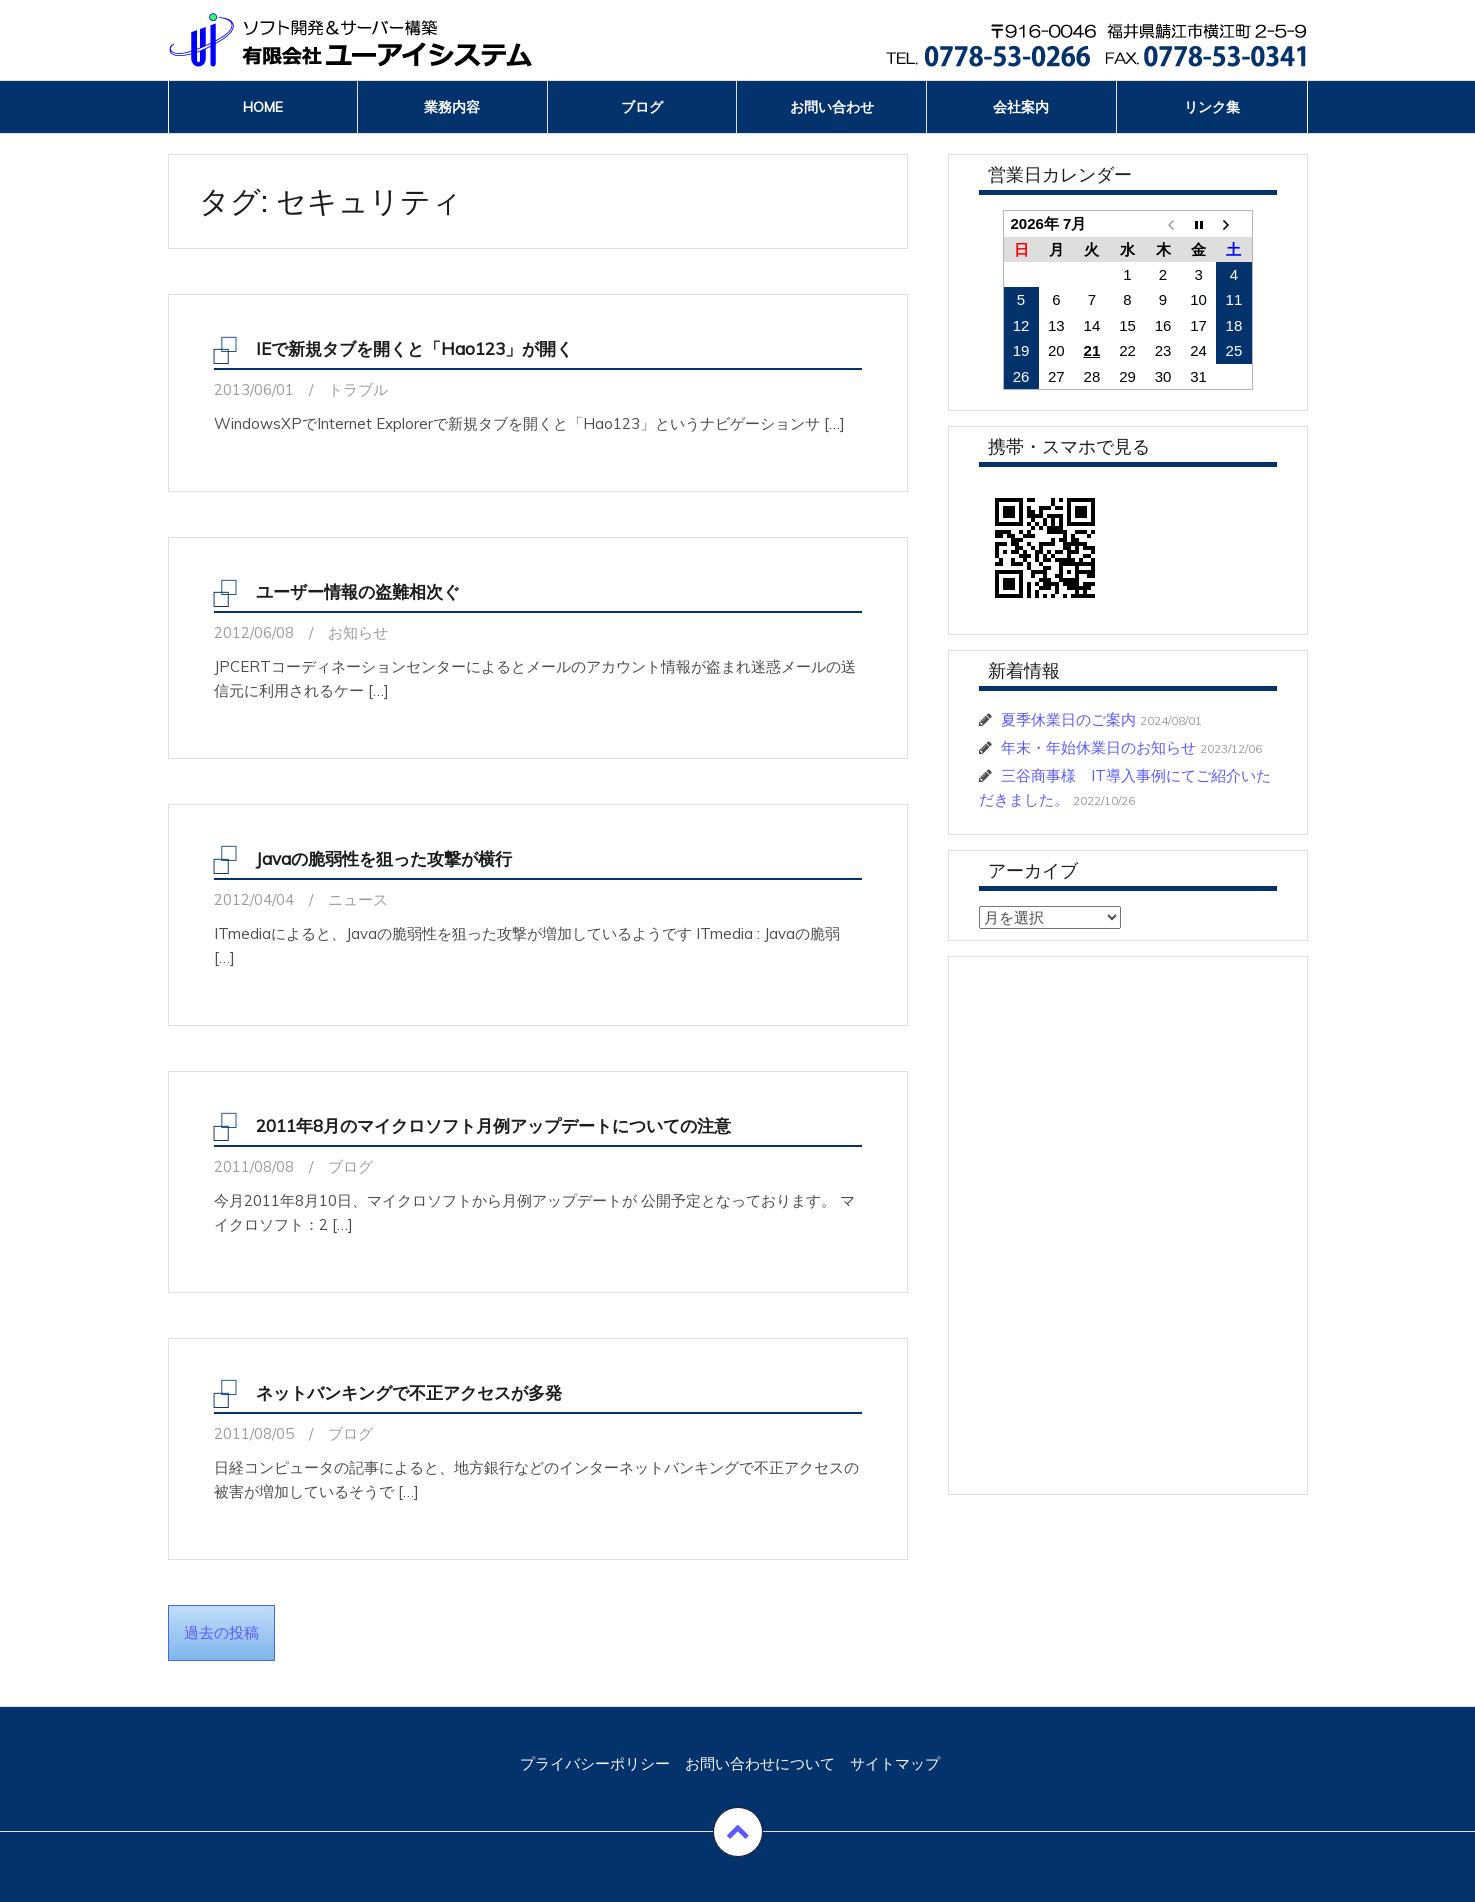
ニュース (358, 899)
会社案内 (1021, 107)
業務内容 (452, 107)
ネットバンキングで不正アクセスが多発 (409, 1392)
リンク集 (1212, 107)
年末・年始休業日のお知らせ (1098, 747)
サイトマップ (895, 1763)
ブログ (642, 107)
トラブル (358, 389)
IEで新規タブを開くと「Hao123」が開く (414, 348)
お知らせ (358, 632)
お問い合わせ (832, 107)
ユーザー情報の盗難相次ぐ (358, 591)
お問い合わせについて (760, 1763)
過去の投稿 (221, 1632)
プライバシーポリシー (595, 1763)
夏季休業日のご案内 (1068, 719)
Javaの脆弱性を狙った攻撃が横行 (384, 858)
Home (263, 107)
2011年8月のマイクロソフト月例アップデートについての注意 (493, 1125)
